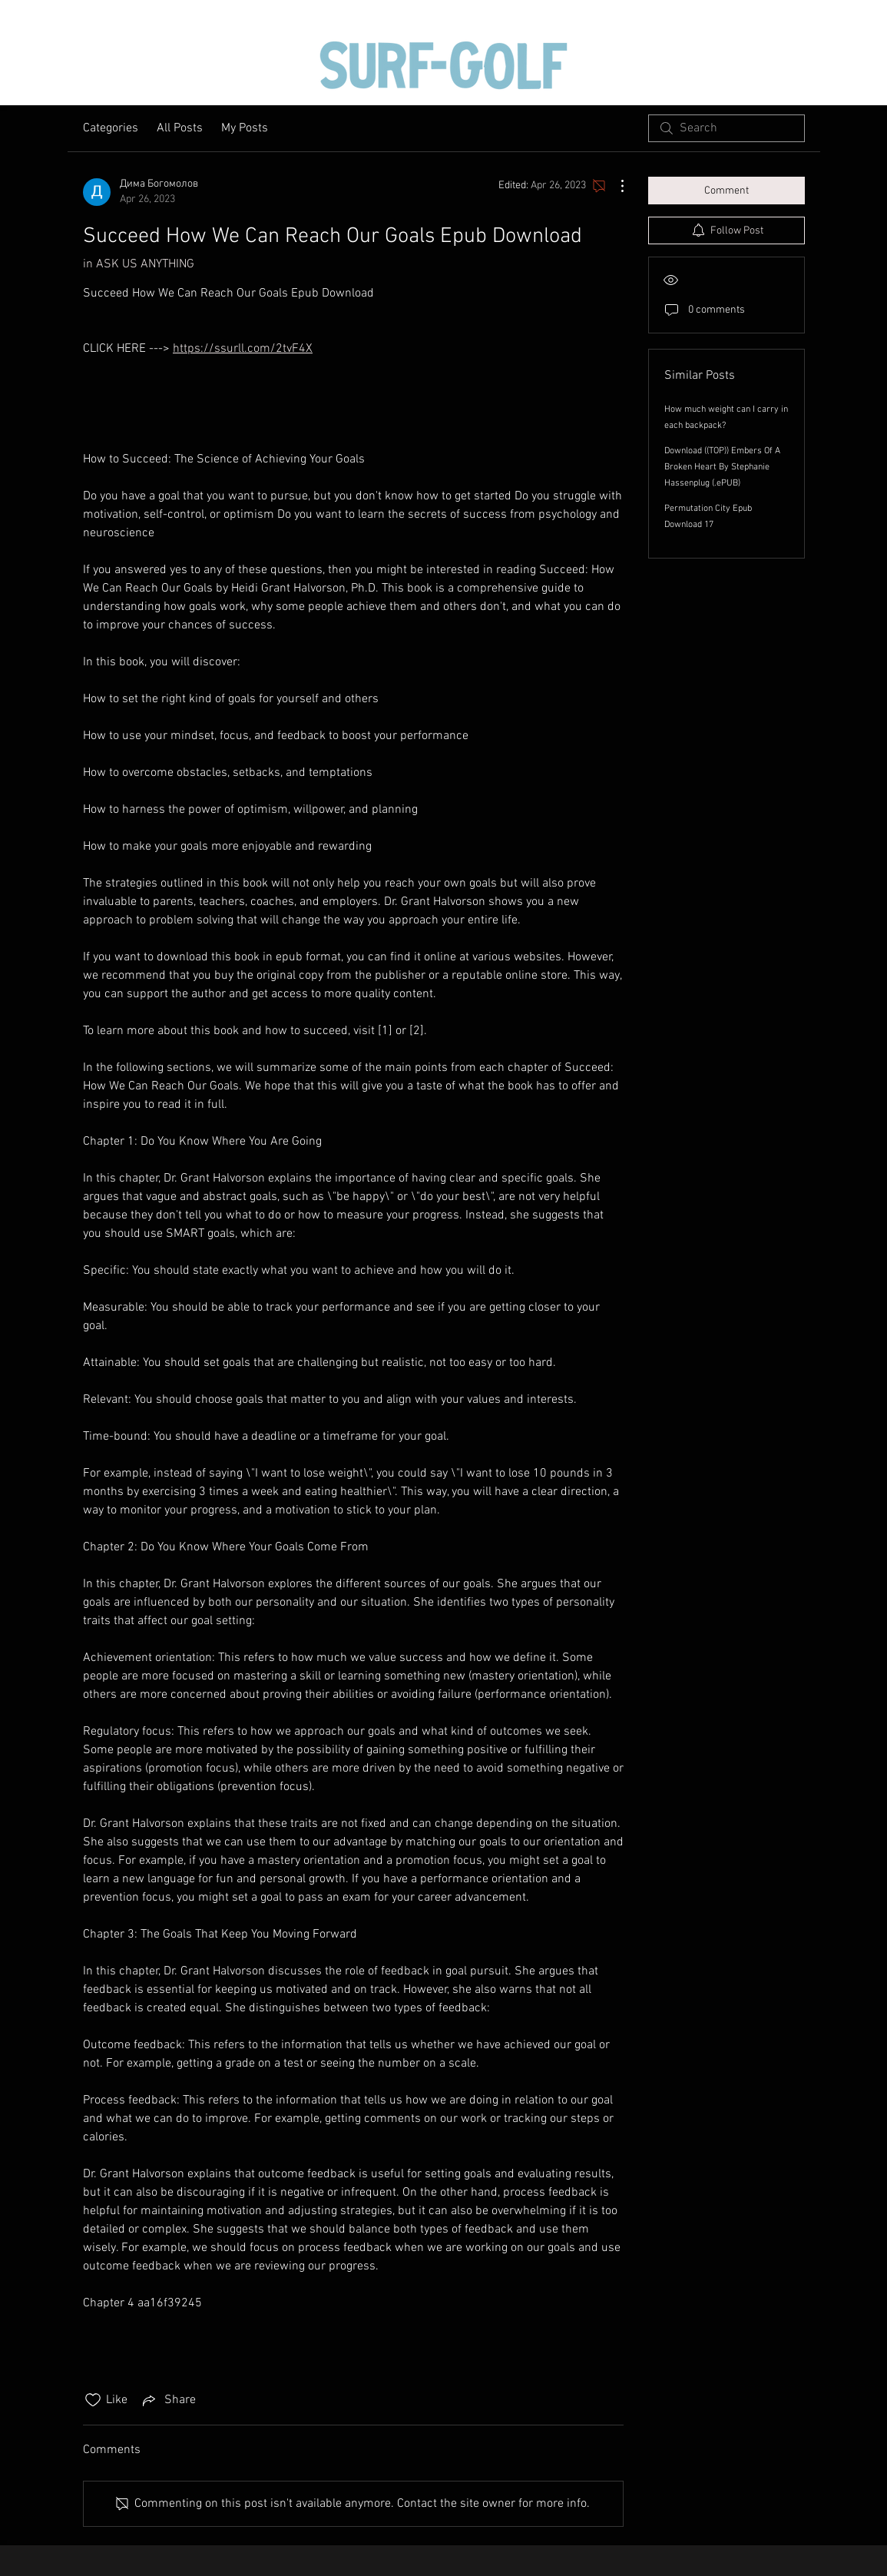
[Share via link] (168, 2400)
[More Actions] (614, 186)
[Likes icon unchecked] (93, 2400)
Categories (110, 128)
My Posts (244, 128)
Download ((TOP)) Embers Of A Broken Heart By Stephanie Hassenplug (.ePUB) (722, 467)
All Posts (180, 128)
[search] (726, 128)
